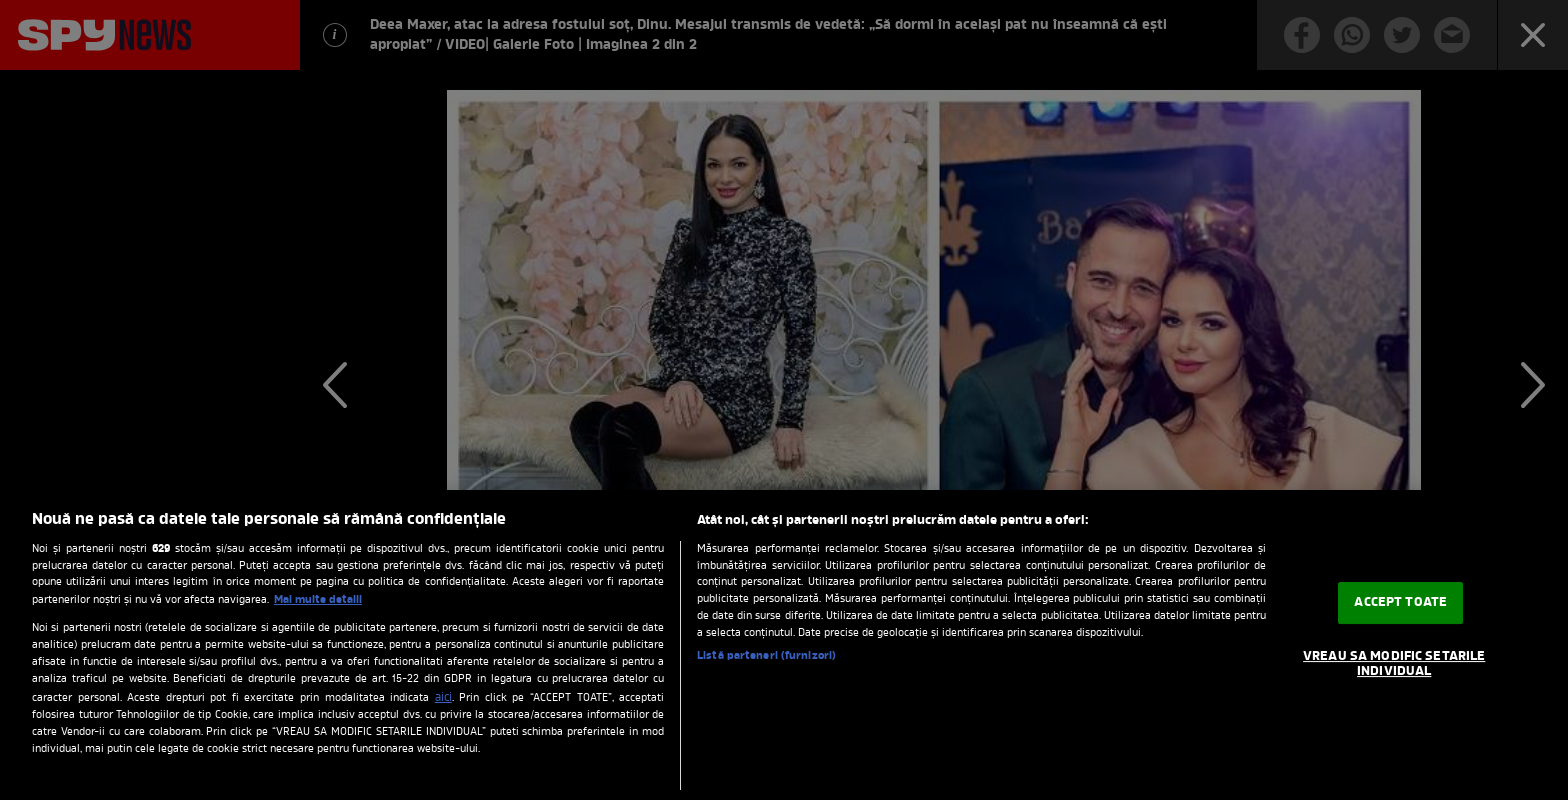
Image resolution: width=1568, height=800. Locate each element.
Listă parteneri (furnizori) (766, 656)
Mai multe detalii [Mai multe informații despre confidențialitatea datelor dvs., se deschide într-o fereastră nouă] (318, 600)
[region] (784, 645)
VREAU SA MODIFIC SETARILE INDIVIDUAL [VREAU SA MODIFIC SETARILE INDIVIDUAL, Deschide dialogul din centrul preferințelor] (1394, 664)
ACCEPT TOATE (1400, 602)
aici (443, 698)
